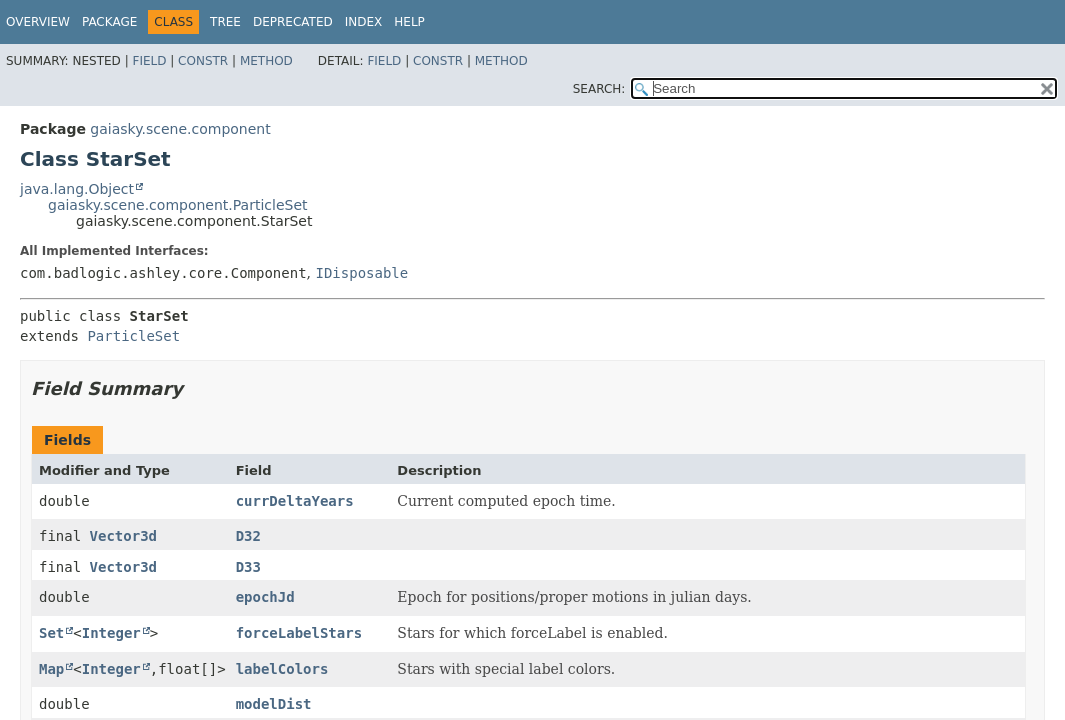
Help (409, 22)
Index (364, 22)
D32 (248, 536)
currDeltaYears (295, 501)
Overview (38, 22)
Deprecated (293, 22)
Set (51, 633)
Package (109, 22)
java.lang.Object (77, 189)
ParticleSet (133, 336)
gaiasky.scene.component (180, 129)
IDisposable (361, 273)
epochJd (265, 597)
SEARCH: (599, 89)
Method (266, 61)
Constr (203, 61)
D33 (248, 567)
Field (149, 61)
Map (51, 669)
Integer (111, 633)
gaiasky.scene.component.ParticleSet (178, 205)
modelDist (274, 704)
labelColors (282, 669)
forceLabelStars (299, 633)
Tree (225, 22)
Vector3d (123, 536)
